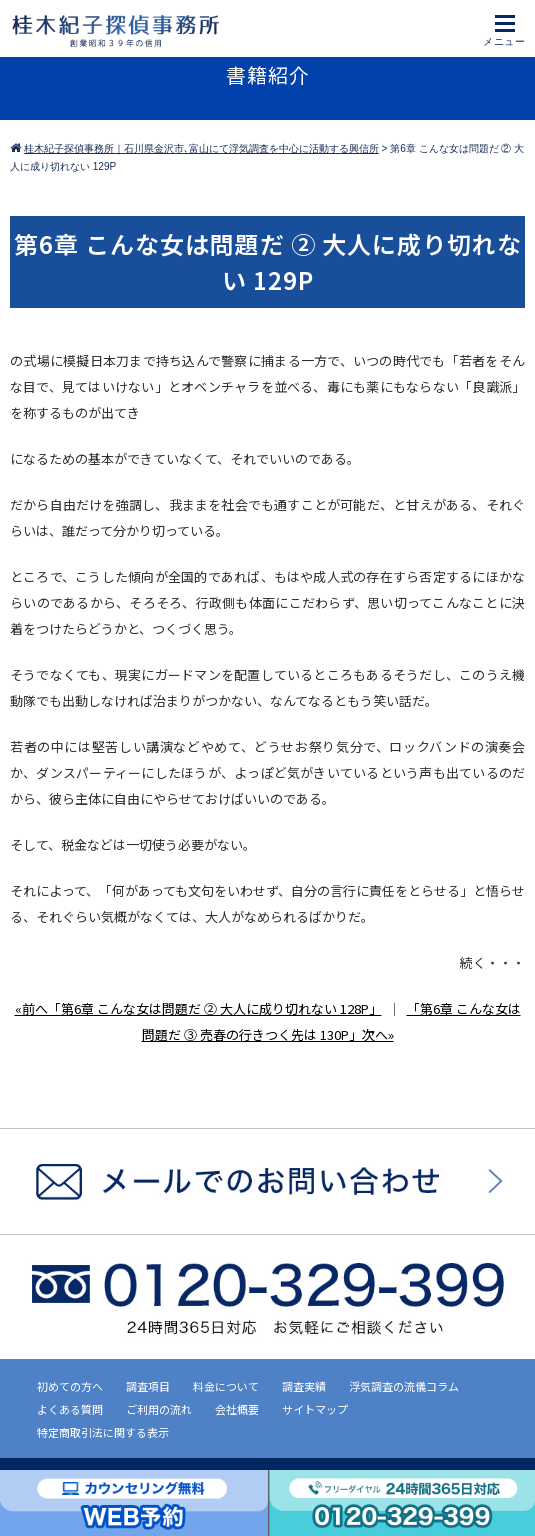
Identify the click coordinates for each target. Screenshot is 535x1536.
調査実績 (304, 1386)
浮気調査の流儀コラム (404, 1386)
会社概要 (237, 1409)
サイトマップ (315, 1409)
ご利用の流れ (159, 1409)
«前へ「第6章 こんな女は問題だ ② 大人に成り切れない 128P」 (198, 1008)
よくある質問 (70, 1409)
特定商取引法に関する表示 (103, 1432)
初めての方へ (70, 1386)
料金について (226, 1386)
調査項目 (148, 1386)
